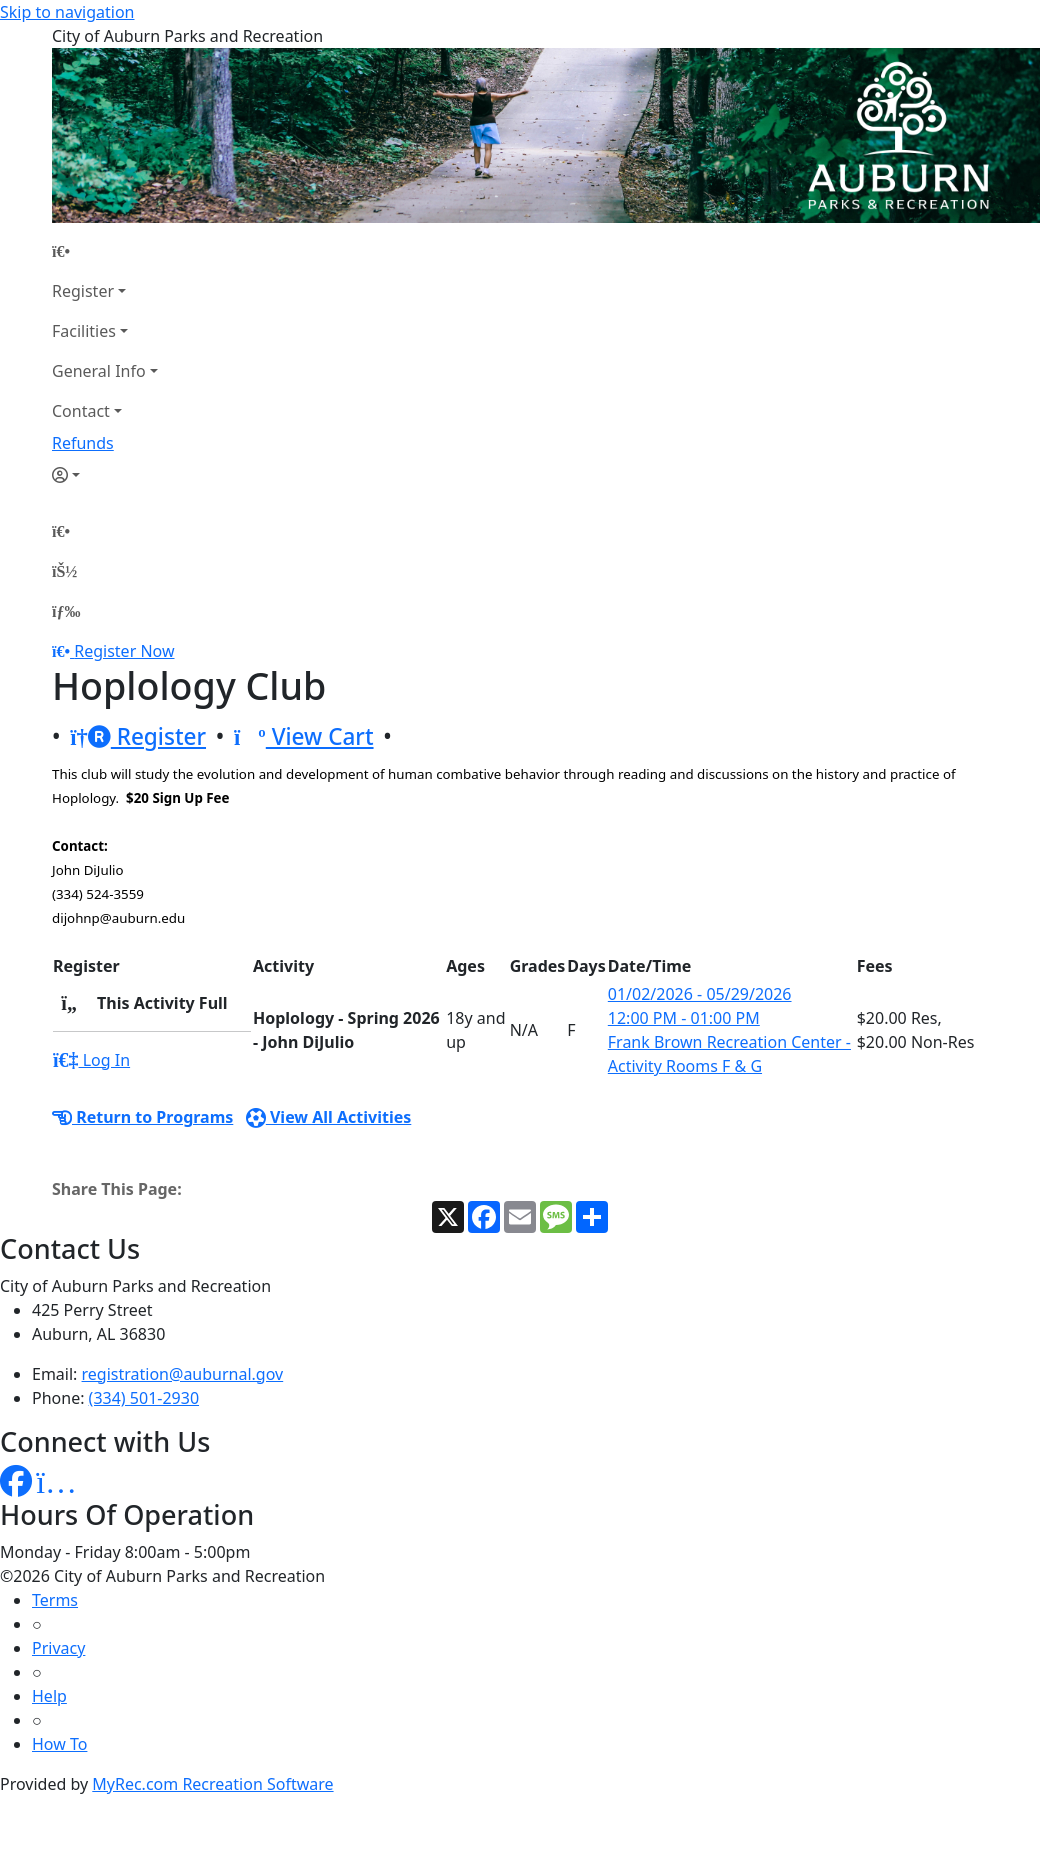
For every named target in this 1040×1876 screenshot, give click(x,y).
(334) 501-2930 (144, 1398)
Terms (55, 1600)
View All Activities (329, 1117)
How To (59, 1744)
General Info (99, 371)
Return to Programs (142, 1117)
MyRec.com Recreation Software (212, 1784)
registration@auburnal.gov (183, 1374)
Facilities (84, 331)
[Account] (105, 475)
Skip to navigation (67, 12)
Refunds (83, 443)
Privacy (58, 1648)
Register (83, 291)
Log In (91, 1060)
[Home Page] (105, 251)
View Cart (303, 736)
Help (49, 1696)
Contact (81, 411)
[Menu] (66, 611)
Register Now (124, 651)
